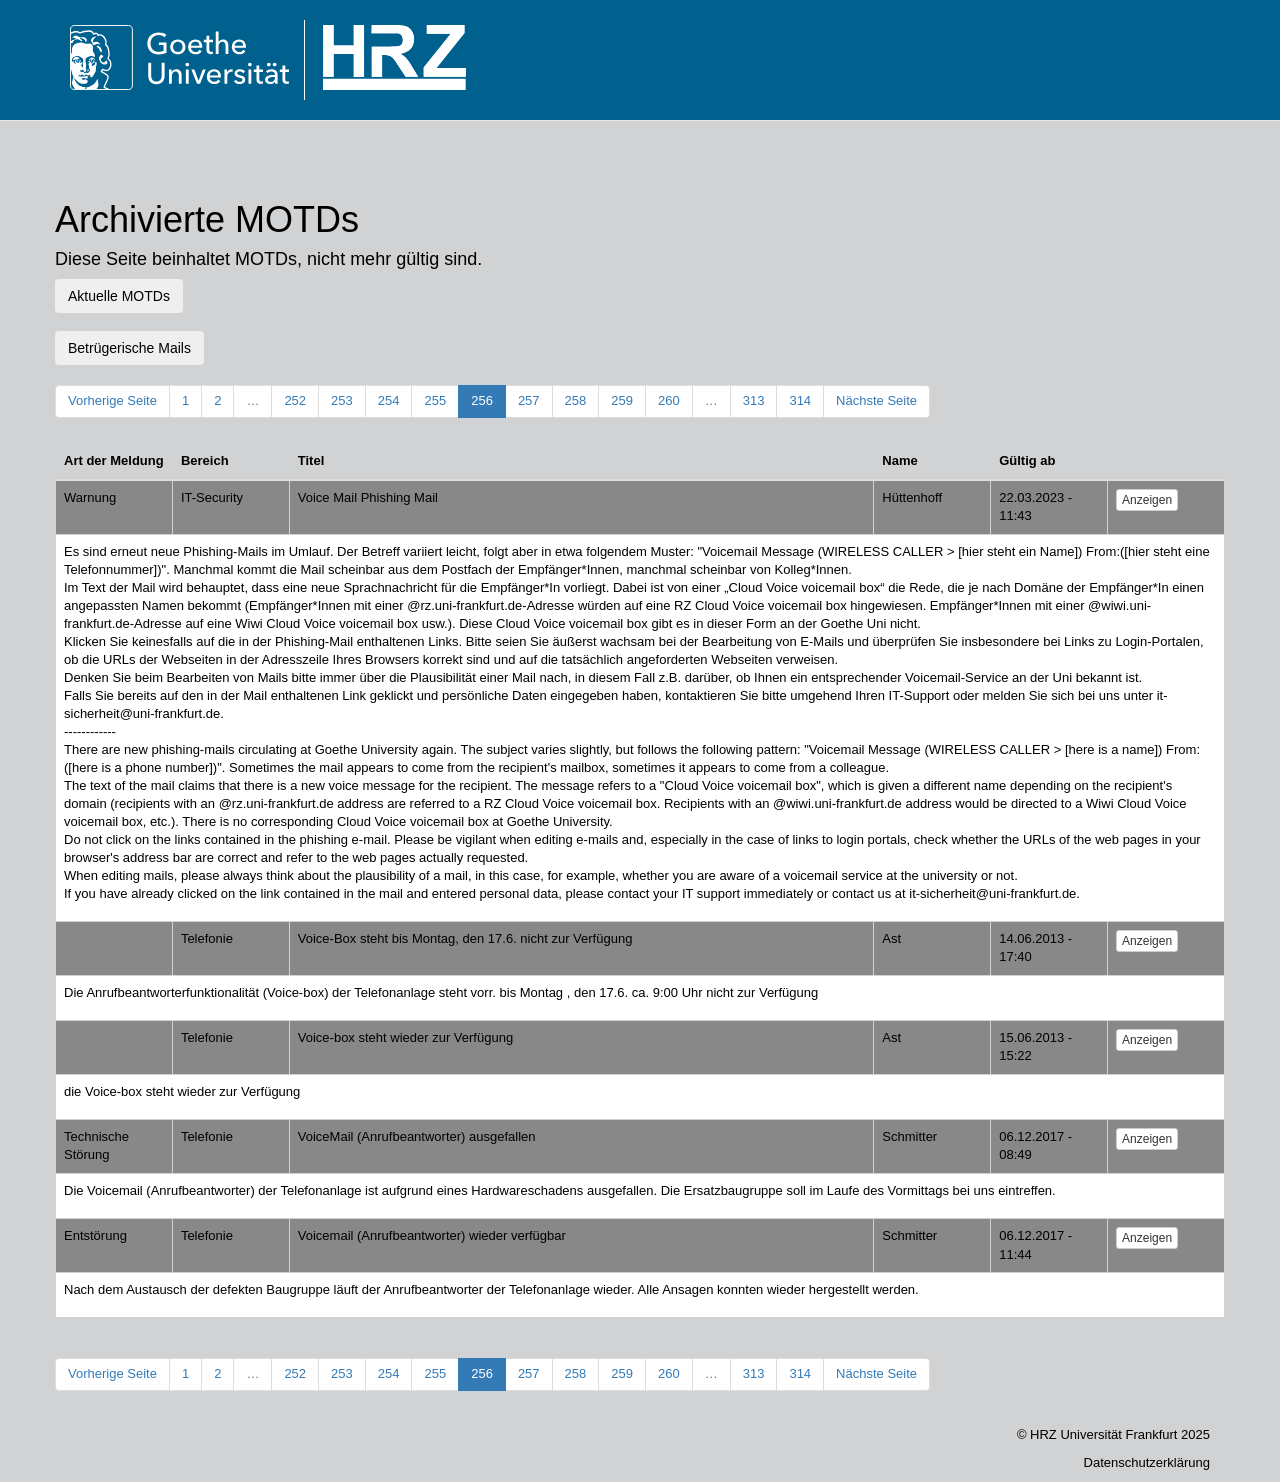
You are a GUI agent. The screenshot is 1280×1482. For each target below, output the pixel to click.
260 (669, 400)
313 (754, 400)
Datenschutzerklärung (1147, 1462)
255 (435, 400)
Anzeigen (1147, 500)
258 (576, 400)
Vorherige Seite (112, 400)
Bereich (205, 460)
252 (295, 400)
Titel (311, 460)
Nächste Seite (876, 400)
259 (622, 400)
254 (389, 400)
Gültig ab (1027, 460)
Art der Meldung (114, 460)
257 (529, 400)
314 (800, 400)
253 (342, 400)
